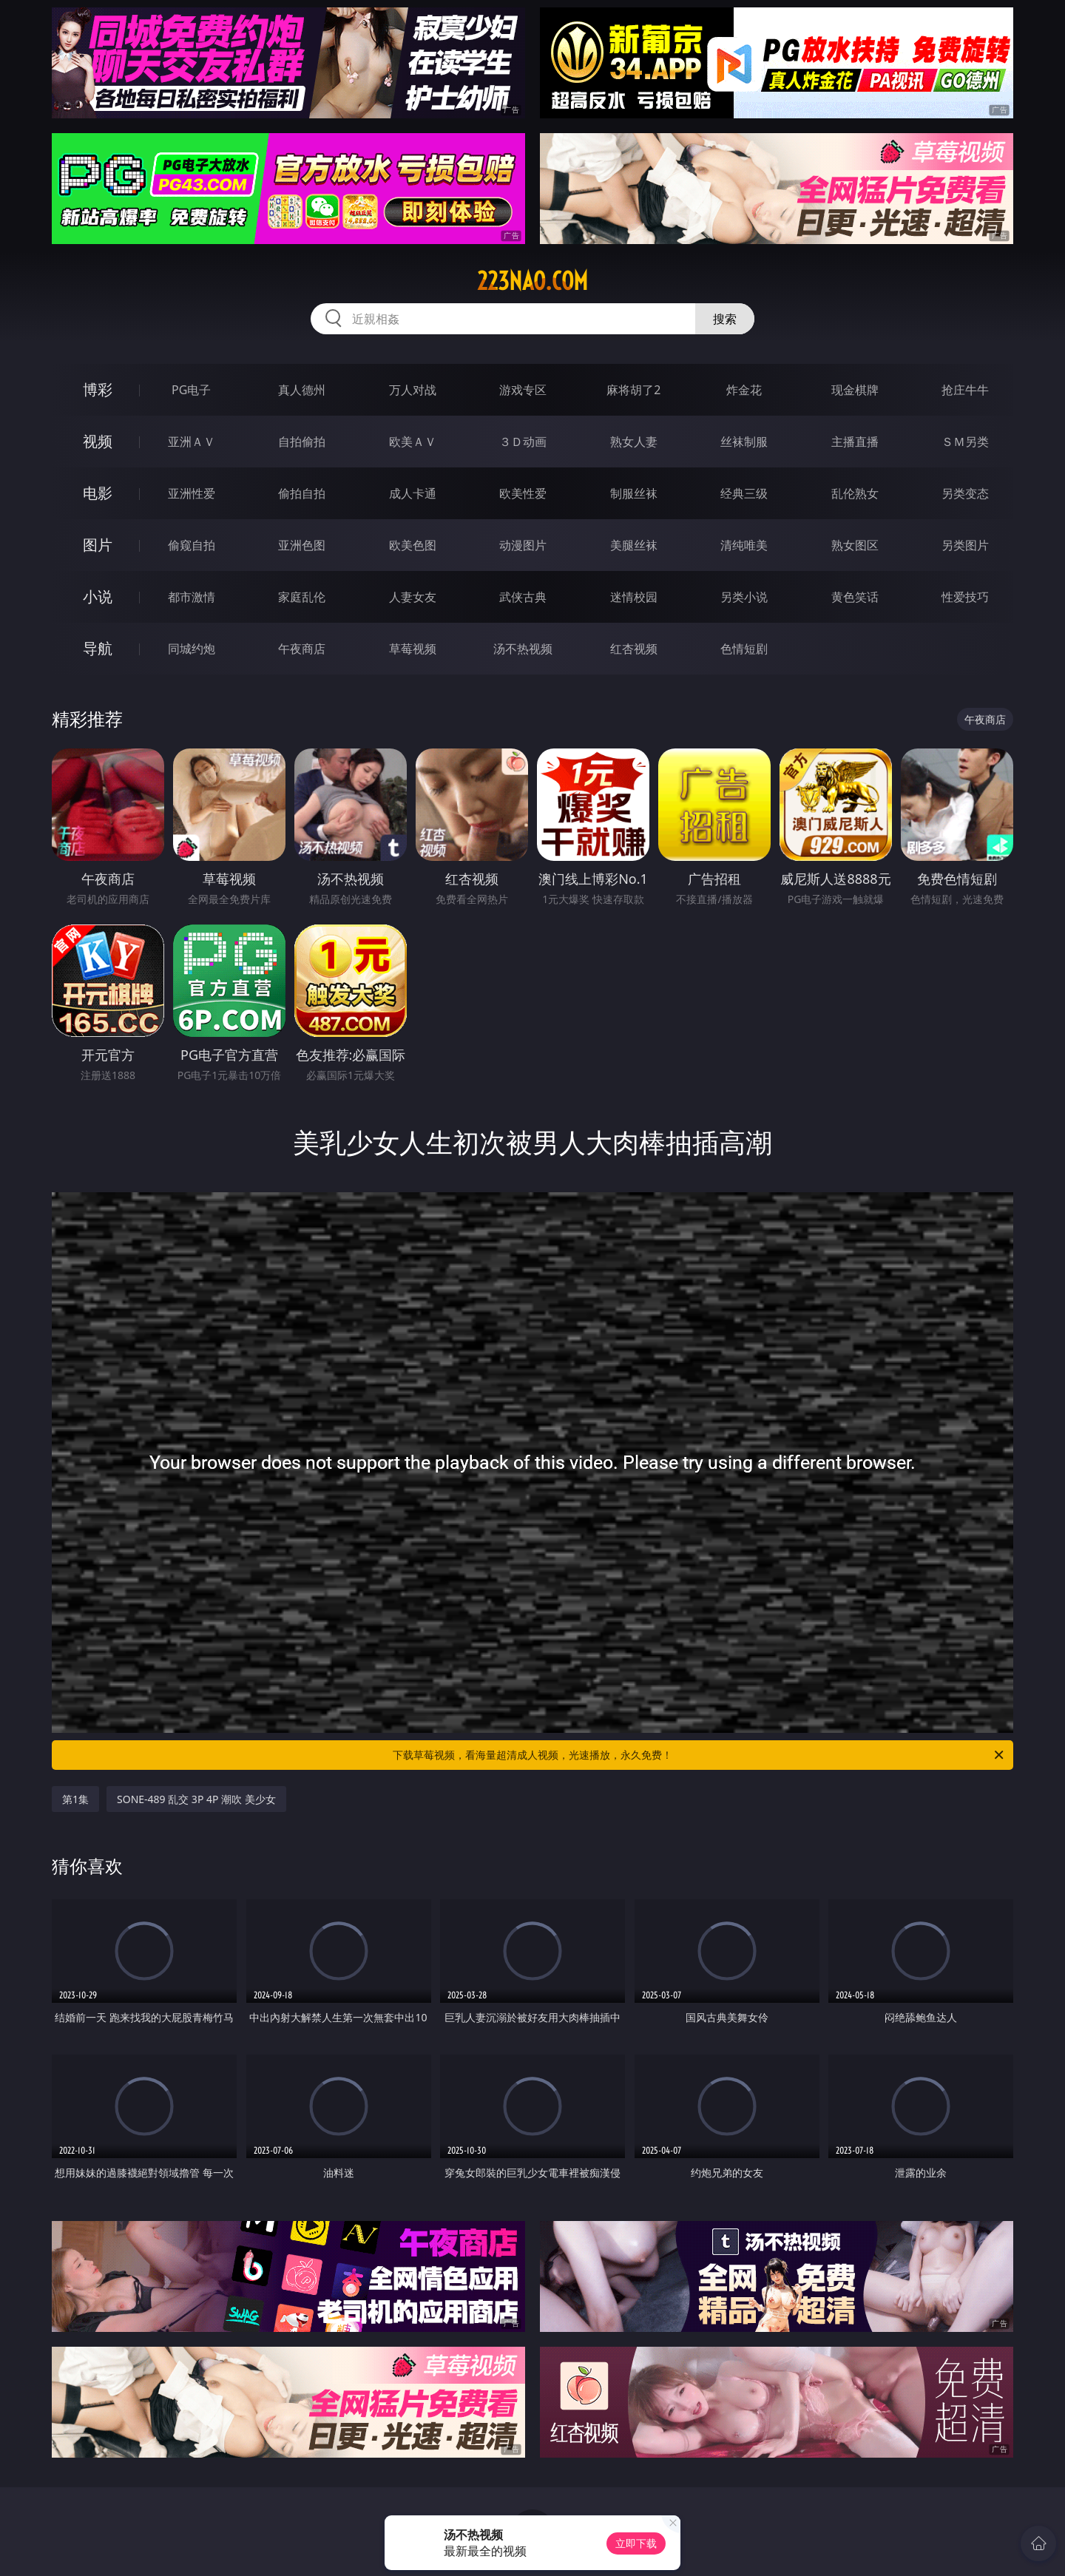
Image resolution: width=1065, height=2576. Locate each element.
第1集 (75, 1799)
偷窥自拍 (191, 545)
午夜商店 (301, 648)
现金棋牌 (855, 390)
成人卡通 (412, 493)
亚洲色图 (301, 545)
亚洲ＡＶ (191, 441)
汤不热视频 (522, 648)
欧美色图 (412, 545)
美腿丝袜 (633, 545)
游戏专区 (523, 390)
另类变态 (965, 493)
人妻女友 (412, 597)
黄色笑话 (855, 597)
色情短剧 (744, 648)
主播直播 (855, 441)
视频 (97, 441)
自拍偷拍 (301, 441)
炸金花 (744, 390)
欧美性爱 (523, 493)
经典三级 (744, 493)
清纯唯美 (744, 545)
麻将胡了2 (633, 390)
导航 (97, 648)
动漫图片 (523, 545)
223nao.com (532, 281)
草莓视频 (412, 648)
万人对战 (412, 390)
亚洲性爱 (191, 493)
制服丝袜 (633, 493)
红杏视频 (633, 648)
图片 (97, 545)
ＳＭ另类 (965, 441)
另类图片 (965, 545)
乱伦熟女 (855, 493)
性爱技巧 (965, 597)
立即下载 (636, 2543)
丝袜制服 (744, 441)
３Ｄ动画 (523, 441)
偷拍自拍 (301, 493)
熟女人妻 (633, 441)
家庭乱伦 (301, 597)
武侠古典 (523, 597)
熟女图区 (855, 545)
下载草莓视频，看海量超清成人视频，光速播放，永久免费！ (699, 1755)
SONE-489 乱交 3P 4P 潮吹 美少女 (196, 1799)
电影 (97, 493)
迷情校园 (633, 597)
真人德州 (301, 390)
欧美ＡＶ (412, 441)
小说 (97, 596)
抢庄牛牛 (965, 390)
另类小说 (744, 597)
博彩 (97, 389)
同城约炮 (191, 648)
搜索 (725, 319)
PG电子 (191, 390)
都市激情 (191, 597)
